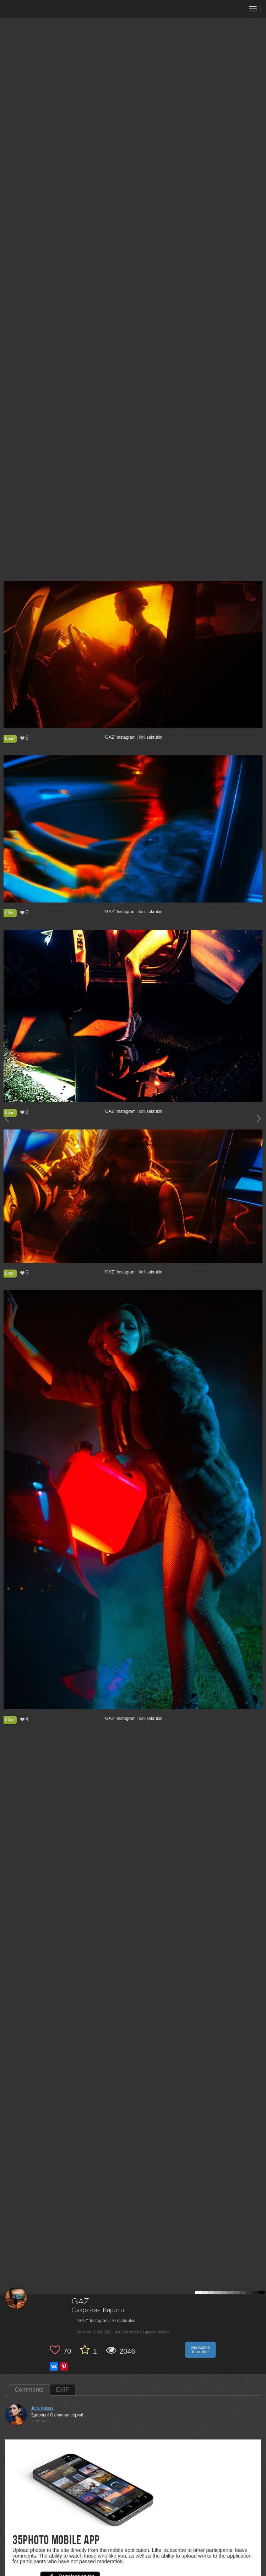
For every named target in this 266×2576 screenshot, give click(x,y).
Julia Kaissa (42, 2408)
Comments (29, 2389)
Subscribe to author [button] (200, 2349)
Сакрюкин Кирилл (98, 2310)
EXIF (62, 2389)
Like (9, 738)
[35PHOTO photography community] (33, 9)
